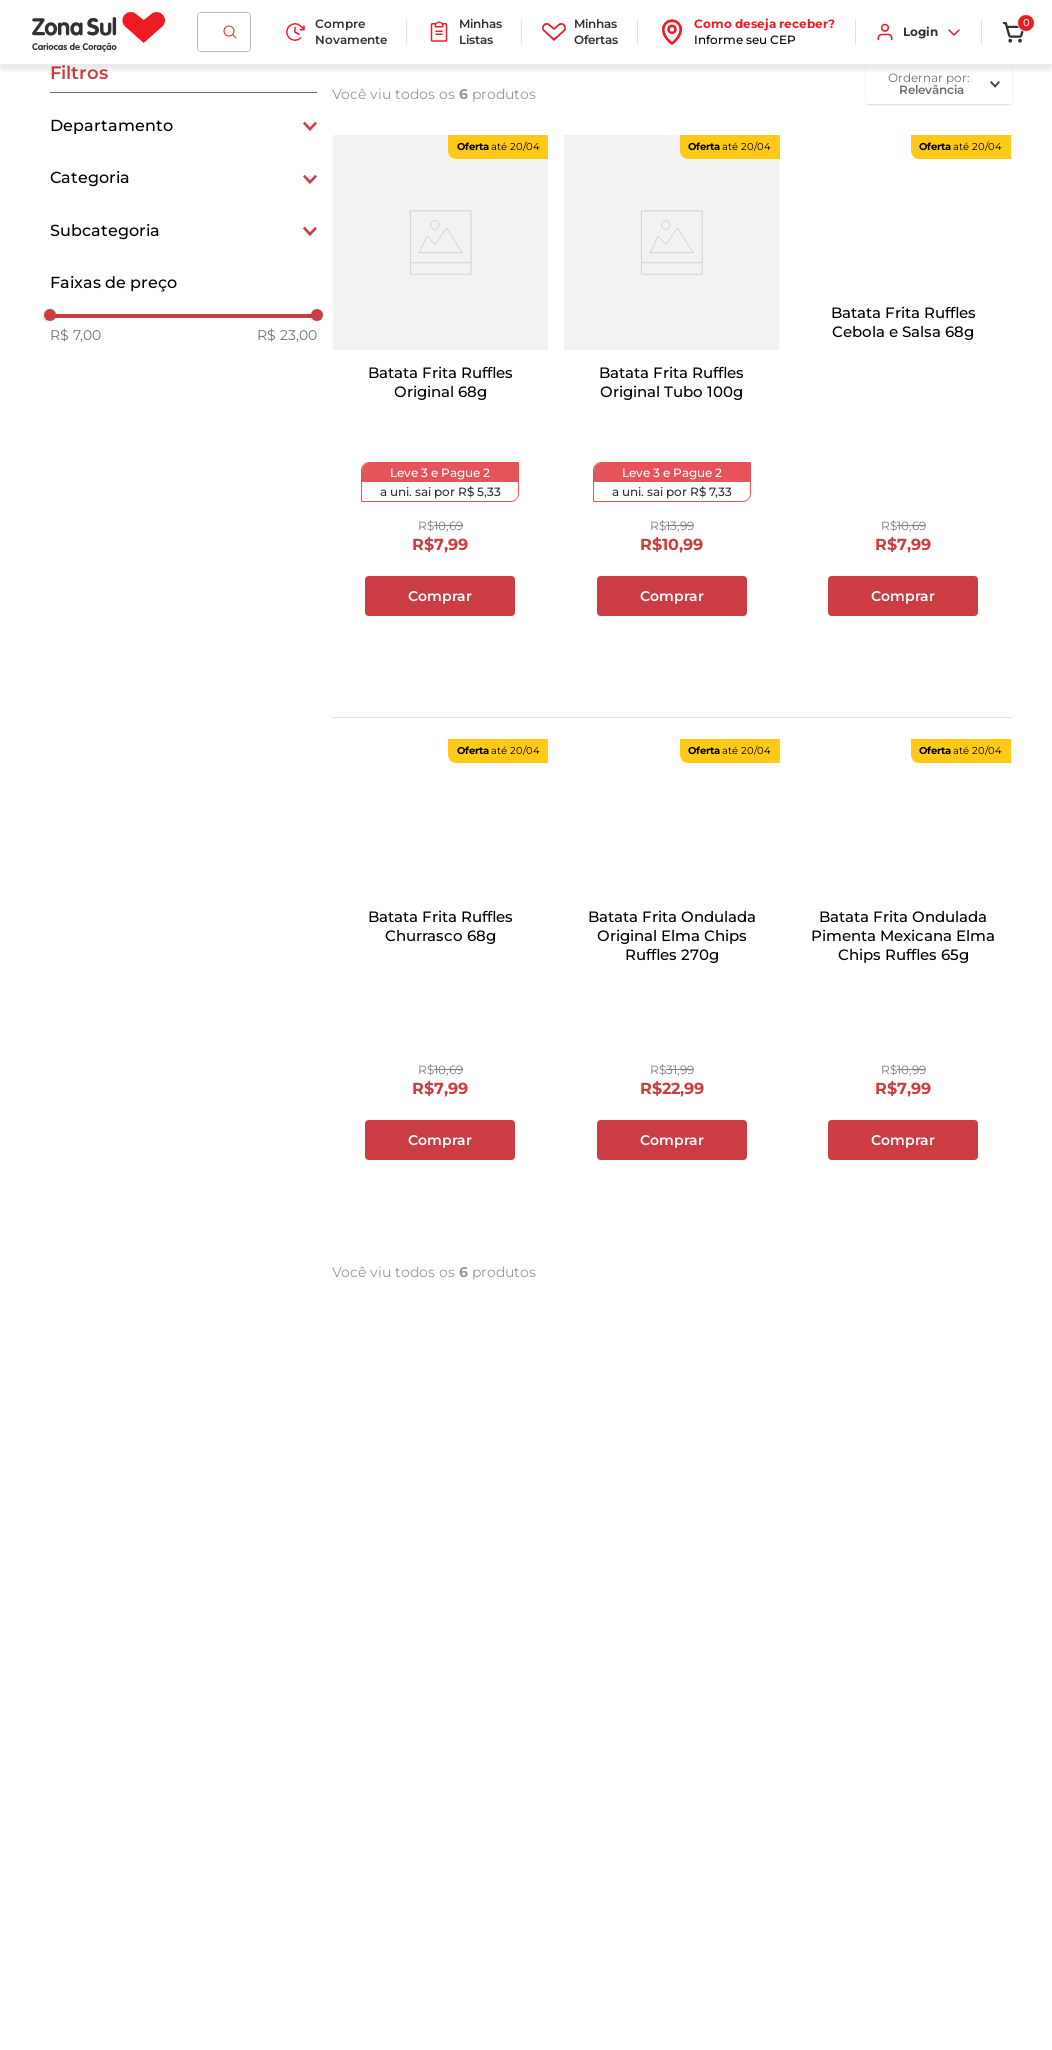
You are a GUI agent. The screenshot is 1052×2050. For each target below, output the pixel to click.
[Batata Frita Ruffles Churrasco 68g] (440, 1015)
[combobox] (224, 32)
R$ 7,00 (75, 335)
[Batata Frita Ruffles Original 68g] (440, 411)
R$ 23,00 (287, 335)
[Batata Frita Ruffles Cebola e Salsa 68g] (903, 411)
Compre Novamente (335, 31)
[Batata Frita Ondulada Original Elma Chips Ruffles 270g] (671, 1015)
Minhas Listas (464, 31)
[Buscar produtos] (230, 32)
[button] (183, 126)
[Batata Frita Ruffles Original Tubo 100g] (671, 411)
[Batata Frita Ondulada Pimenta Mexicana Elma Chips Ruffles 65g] (903, 1015)
